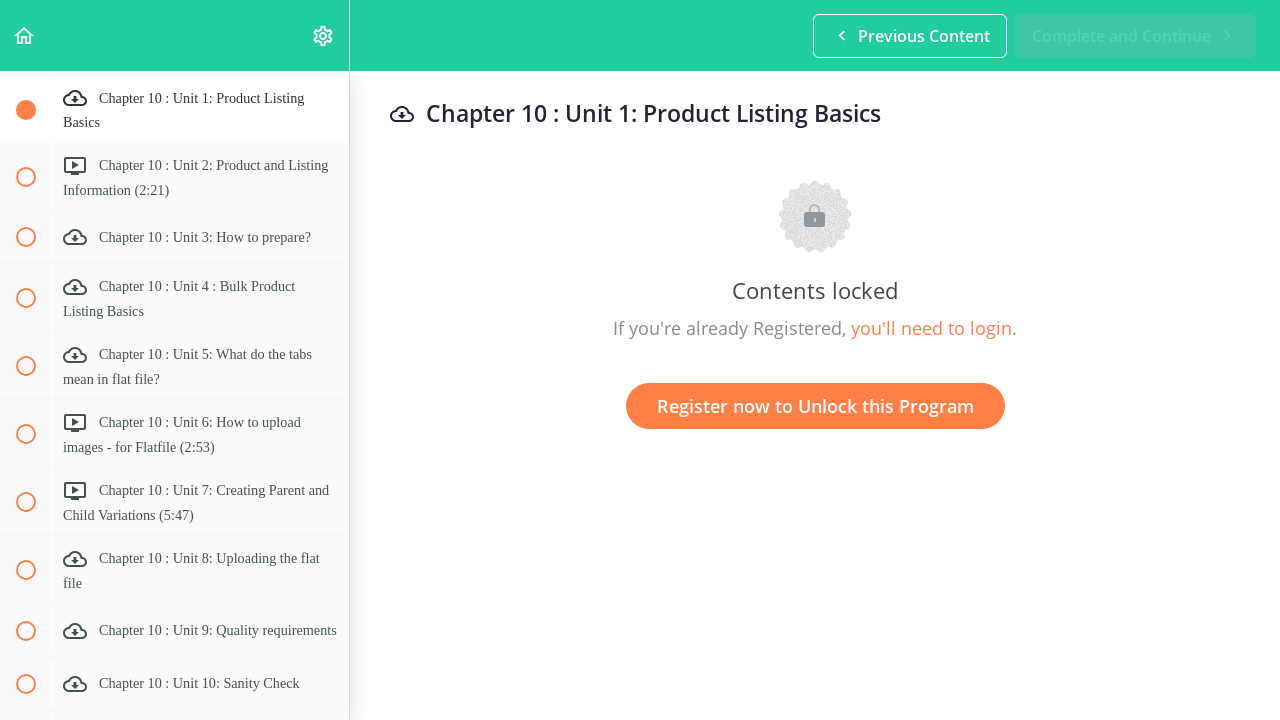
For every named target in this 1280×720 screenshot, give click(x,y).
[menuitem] (324, 35)
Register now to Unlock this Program (815, 406)
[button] (25, 35)
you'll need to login (931, 328)
